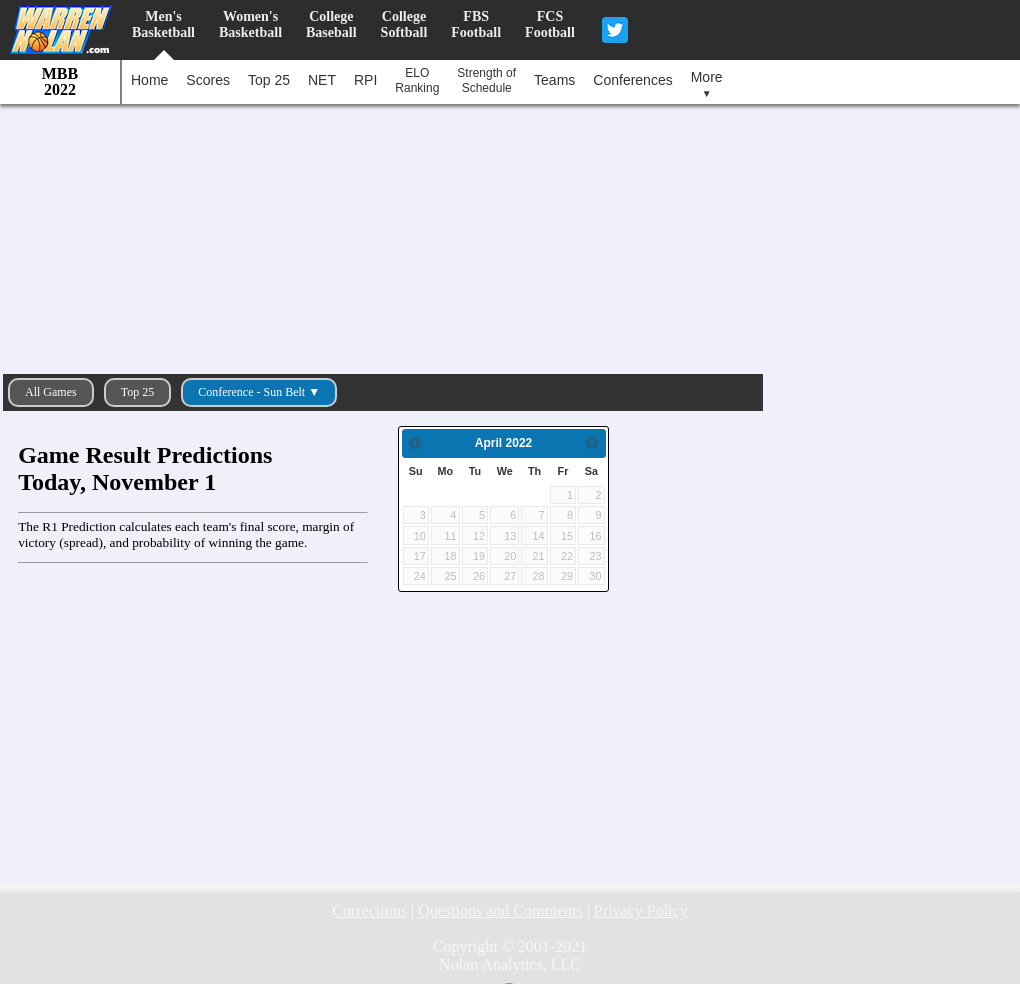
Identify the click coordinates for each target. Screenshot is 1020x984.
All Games (51, 392)
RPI (365, 80)
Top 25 (269, 80)
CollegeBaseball (331, 24)
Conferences (632, 80)
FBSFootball (476, 24)
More (707, 84)
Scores (208, 80)
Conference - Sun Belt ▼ (259, 392)
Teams (554, 80)
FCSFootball (550, 24)
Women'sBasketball (250, 24)
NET (322, 80)
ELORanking (417, 80)
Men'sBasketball (163, 24)
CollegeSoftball (404, 24)
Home (149, 80)
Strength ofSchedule (486, 80)
